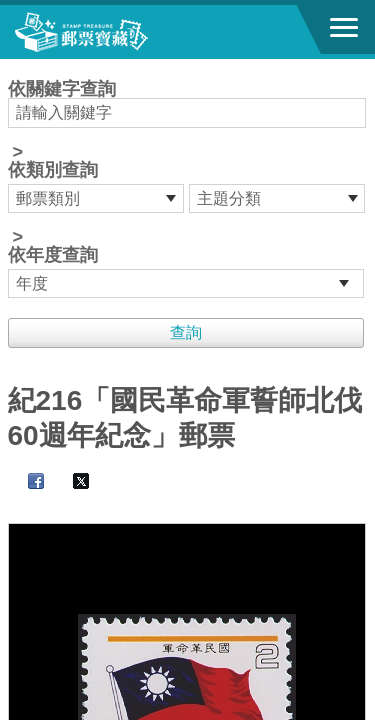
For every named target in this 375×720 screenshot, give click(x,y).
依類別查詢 (53, 170)
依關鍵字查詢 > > (188, 189)
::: (14, 67)
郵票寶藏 (125, 32)
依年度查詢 (53, 255)
